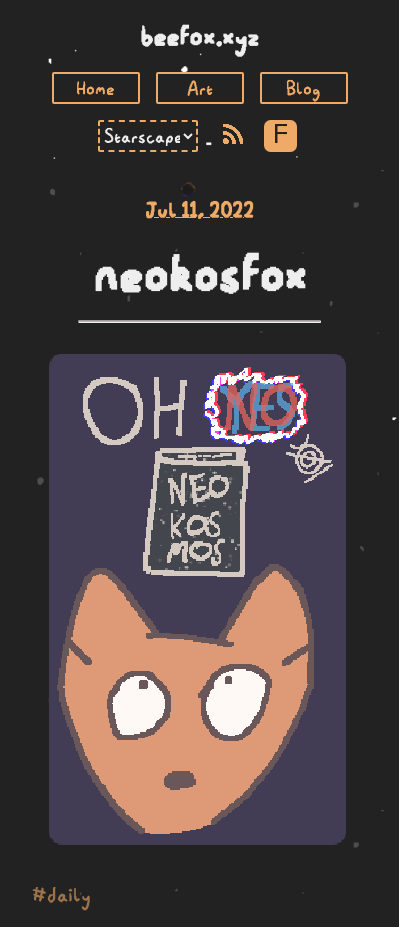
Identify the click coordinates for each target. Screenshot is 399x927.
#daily (61, 895)
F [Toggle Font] (280, 135)
